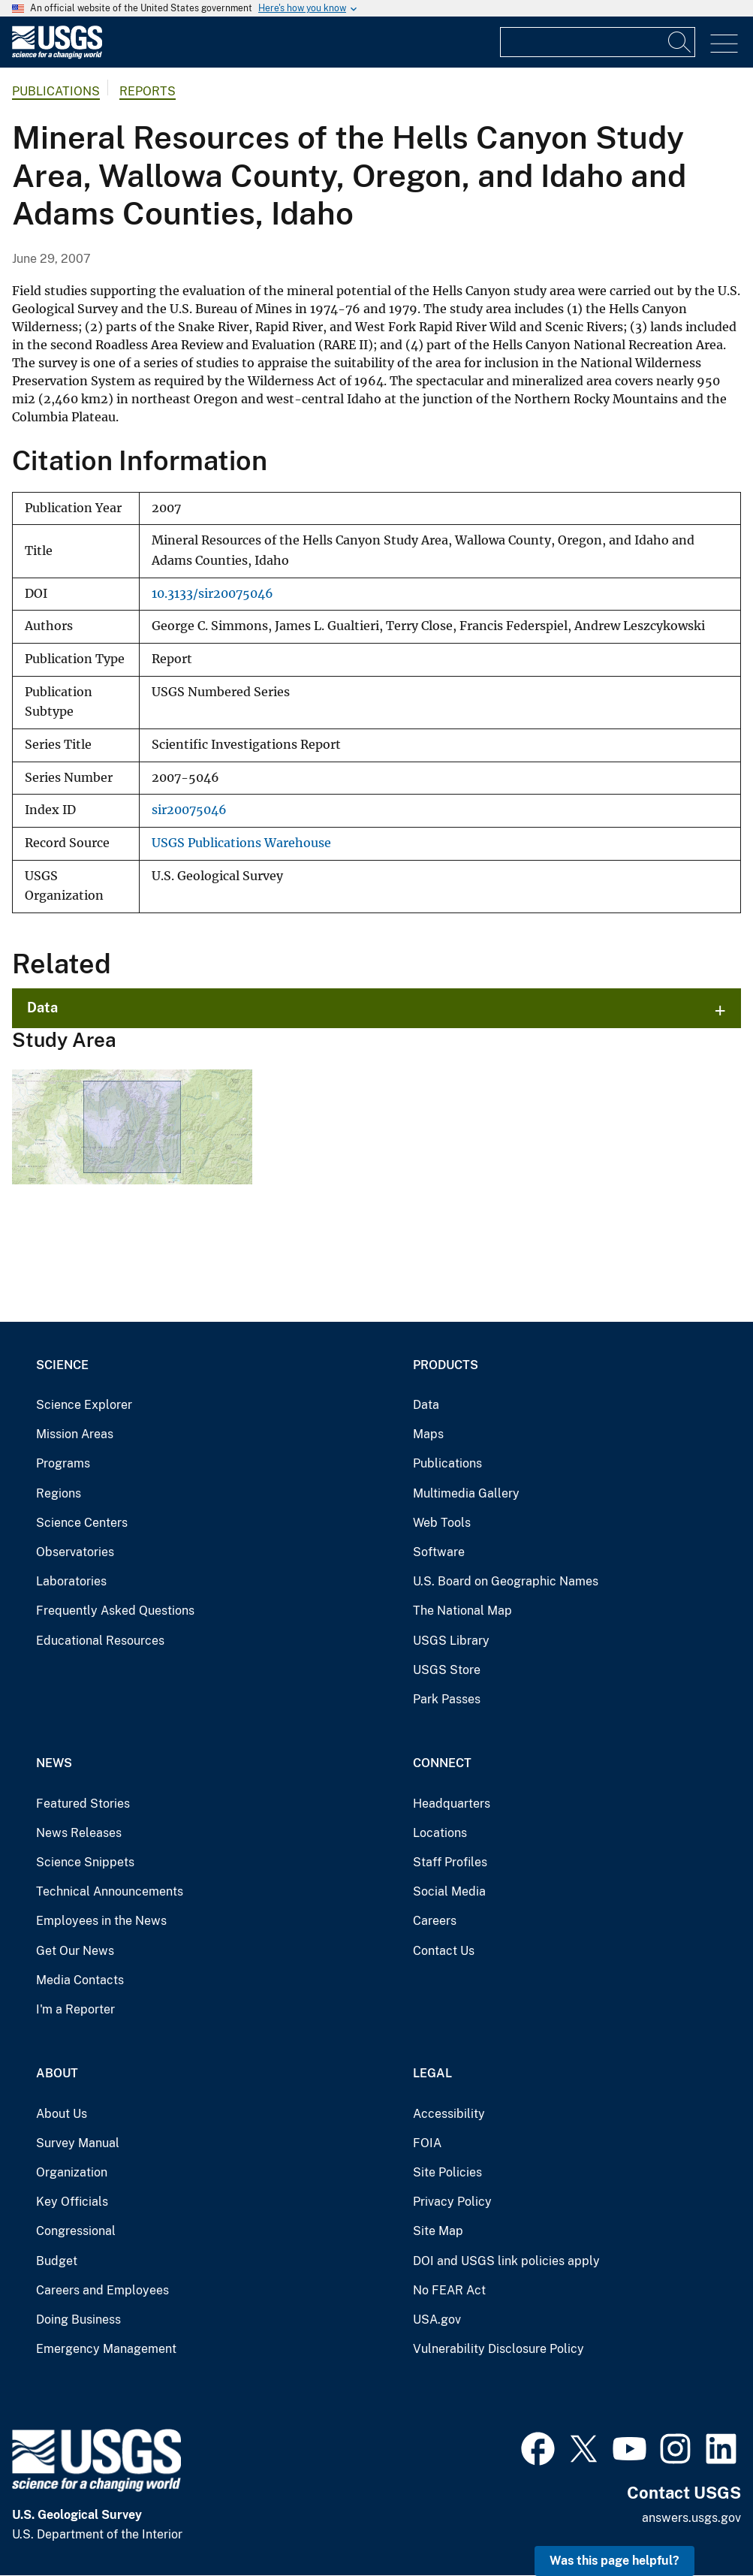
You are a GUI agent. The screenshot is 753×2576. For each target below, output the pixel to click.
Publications (56, 91)
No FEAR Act (449, 2290)
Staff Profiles (450, 1862)
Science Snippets (85, 1862)
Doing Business (78, 2319)
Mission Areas (74, 1434)
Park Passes (446, 1699)
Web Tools (442, 1523)
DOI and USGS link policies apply (506, 2261)
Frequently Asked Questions (115, 1610)
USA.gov (437, 2319)
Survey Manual (77, 2143)
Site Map (438, 2231)
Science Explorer (84, 1405)
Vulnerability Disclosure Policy (498, 2349)
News (54, 1763)
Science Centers (82, 1523)
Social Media (449, 1891)
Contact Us (443, 1951)
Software (439, 1552)
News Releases (79, 1833)
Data (42, 1007)
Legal (432, 2073)
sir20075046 (189, 810)
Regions (58, 1493)
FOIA (427, 2143)
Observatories (75, 1552)
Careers (434, 1921)
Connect (442, 1763)
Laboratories (71, 1581)
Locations (440, 1833)
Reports (147, 91)
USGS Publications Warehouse (241, 843)
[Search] (680, 42)
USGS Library (451, 1640)
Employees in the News (101, 1921)
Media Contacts (80, 1980)
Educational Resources (100, 1640)
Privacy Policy (452, 2201)
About (57, 2073)
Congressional (76, 2231)
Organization (71, 2172)
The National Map (462, 1610)
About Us (61, 2114)
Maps (428, 1434)
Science (62, 1365)
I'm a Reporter (75, 2009)
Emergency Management (106, 2349)
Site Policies (447, 2172)
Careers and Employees (102, 2290)
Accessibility (449, 2114)
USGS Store (446, 1670)
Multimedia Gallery (466, 1493)
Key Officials (72, 2201)
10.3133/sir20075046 (212, 594)
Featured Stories (83, 1803)
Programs (63, 1463)
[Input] (597, 42)
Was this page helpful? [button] (614, 2560)
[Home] (57, 55)
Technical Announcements (109, 1891)
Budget (56, 2261)
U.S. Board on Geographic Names (505, 1581)
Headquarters (451, 1803)
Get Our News (75, 1951)
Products (445, 1365)
